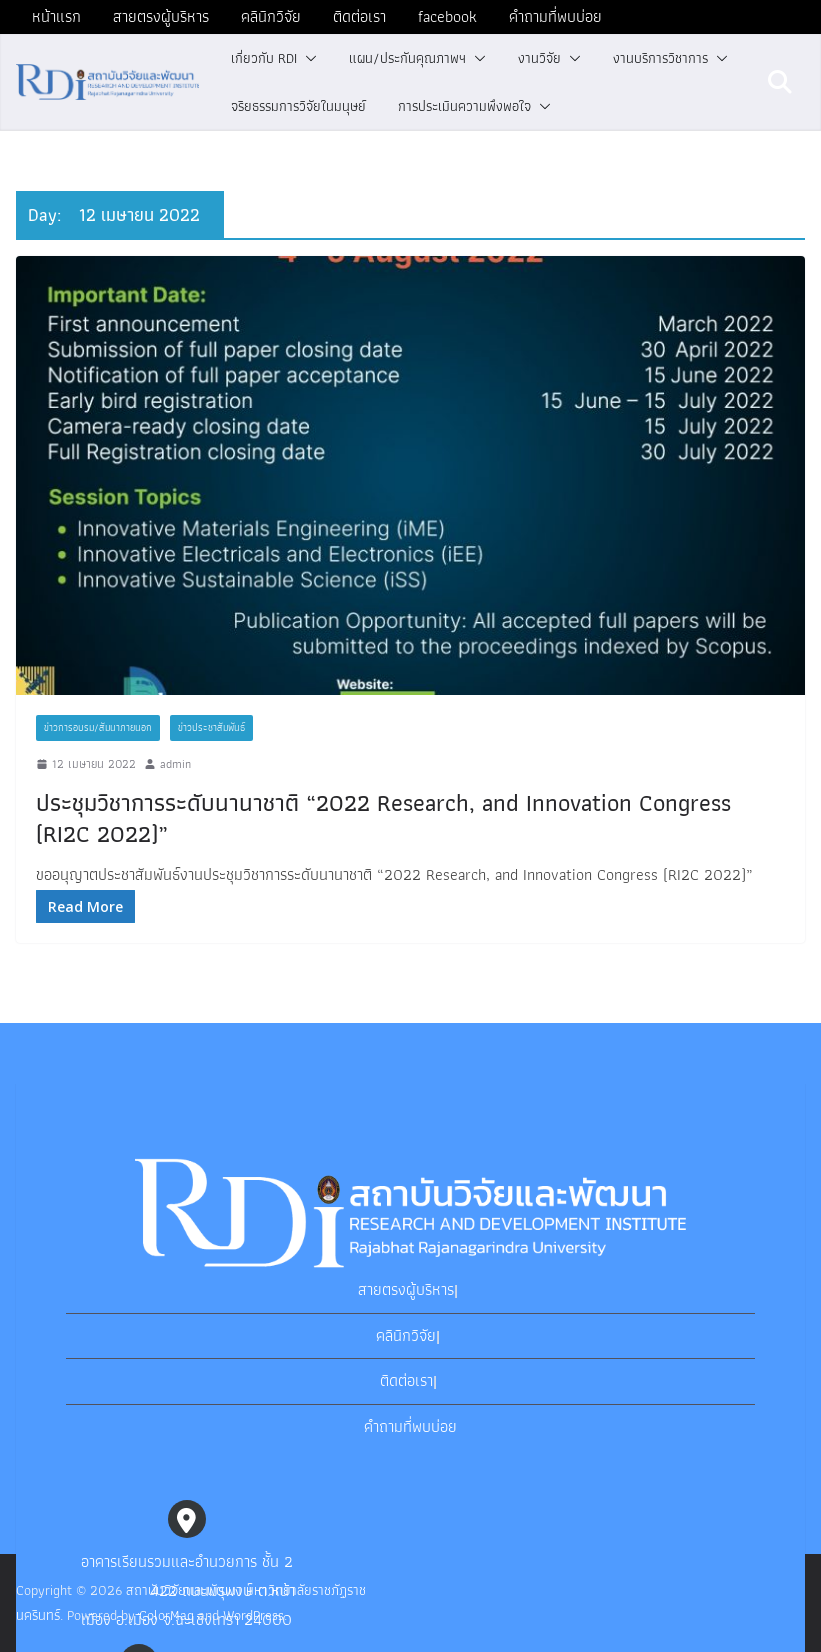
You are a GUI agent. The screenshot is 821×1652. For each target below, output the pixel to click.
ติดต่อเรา (359, 17)
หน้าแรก (56, 17)
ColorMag (166, 1615)
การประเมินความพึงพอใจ (464, 106)
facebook (447, 17)
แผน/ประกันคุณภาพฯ (407, 58)
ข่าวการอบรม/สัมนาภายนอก (98, 727)
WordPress (253, 1615)
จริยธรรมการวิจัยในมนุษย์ (298, 106)
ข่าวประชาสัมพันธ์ (211, 727)
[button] (307, 58)
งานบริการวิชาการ (660, 58)
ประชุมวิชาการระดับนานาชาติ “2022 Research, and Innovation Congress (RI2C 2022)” (383, 818)
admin (175, 763)
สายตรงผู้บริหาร (161, 17)
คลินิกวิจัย (271, 17)
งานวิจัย (539, 58)
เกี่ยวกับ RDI (264, 58)
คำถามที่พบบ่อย (555, 17)
